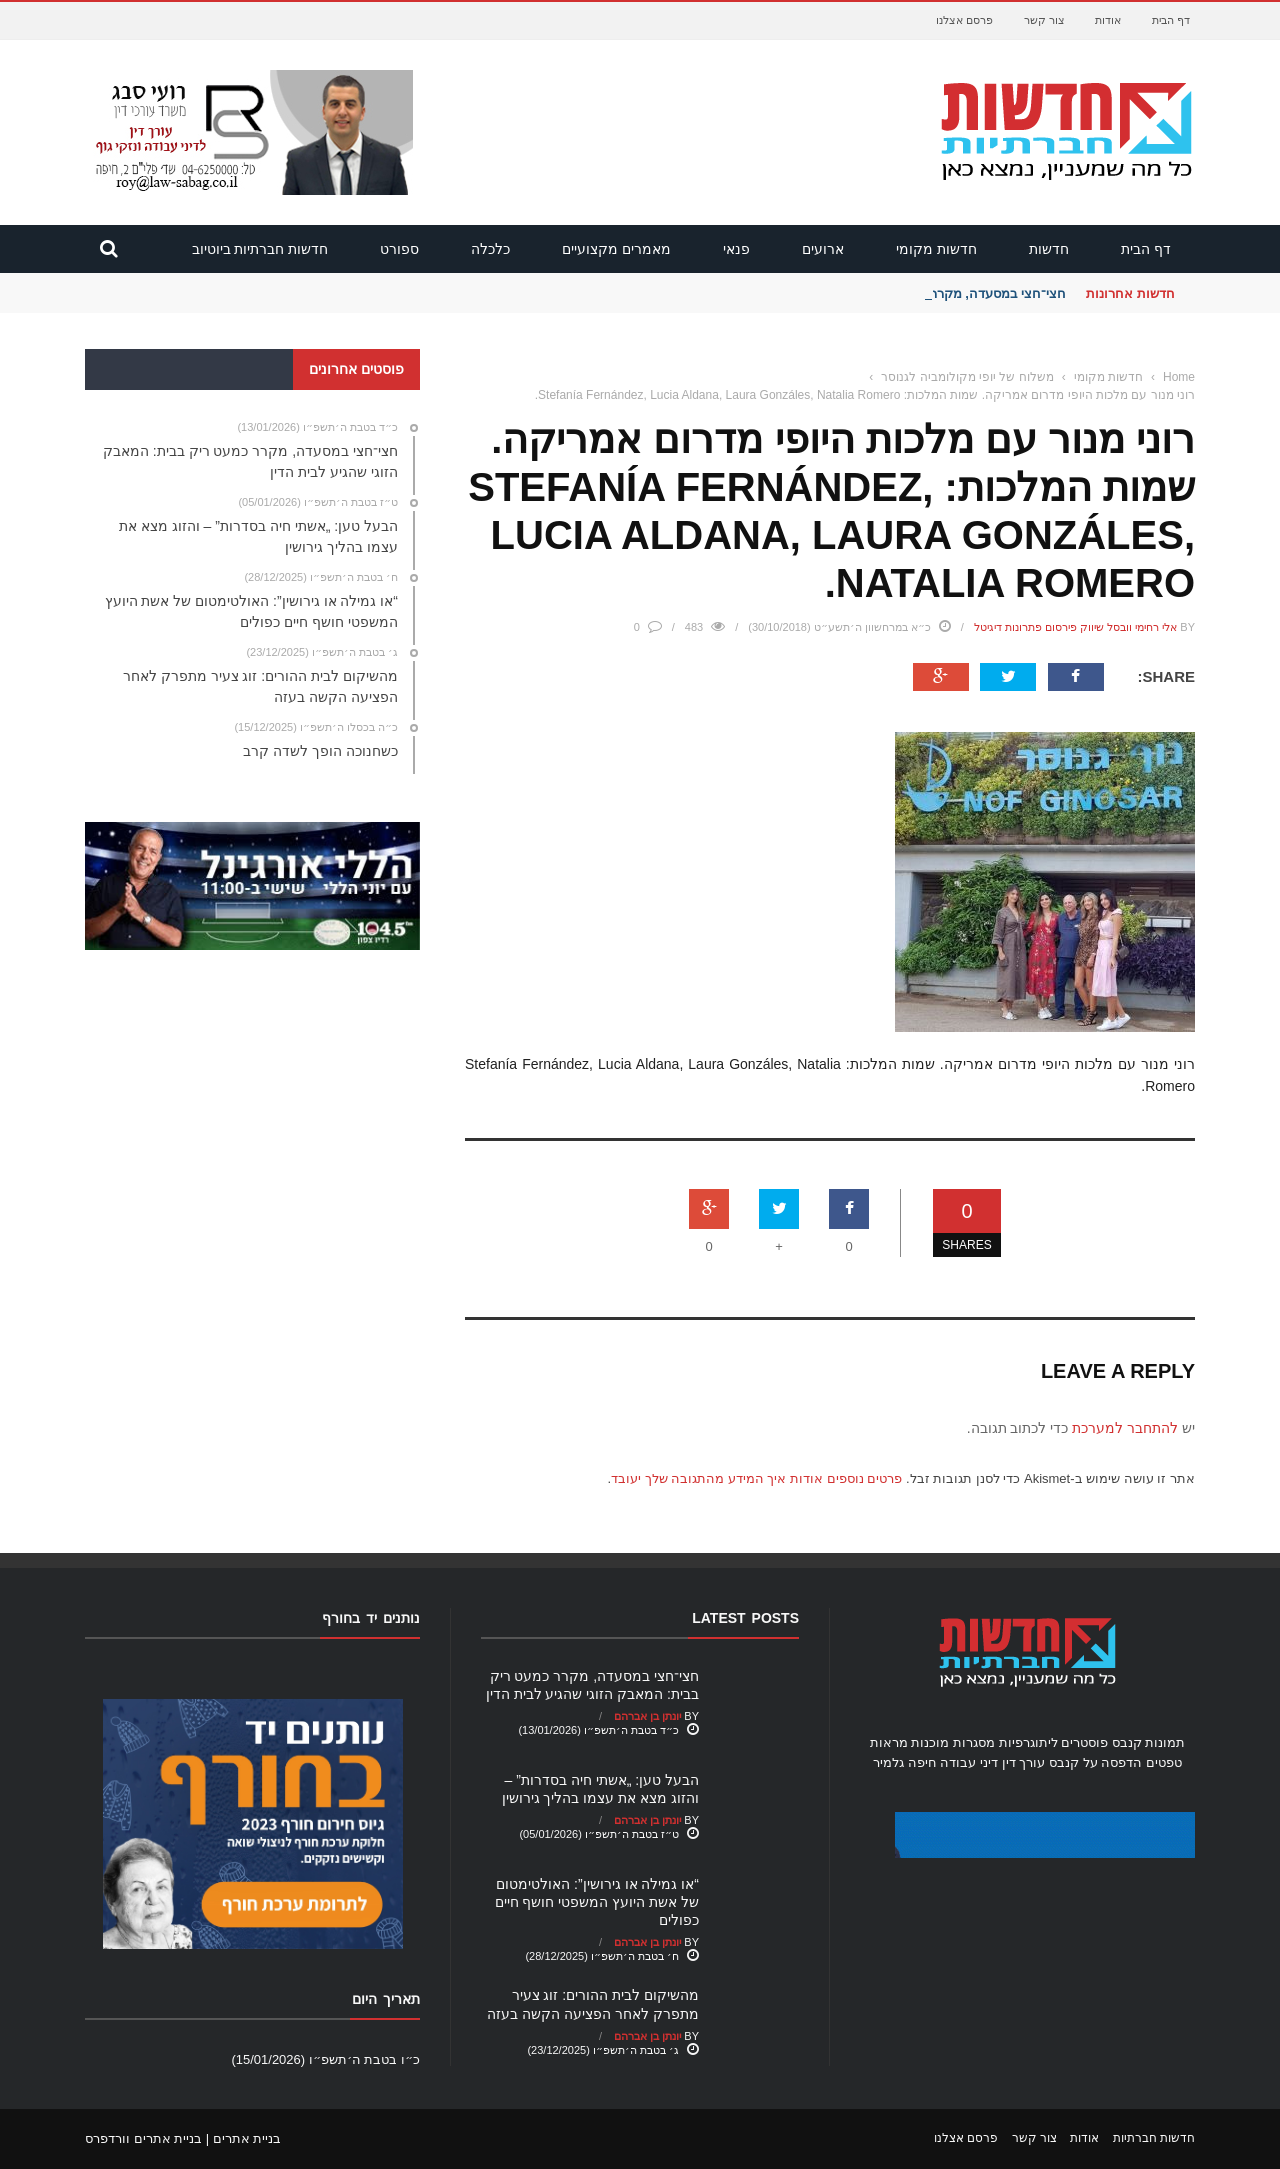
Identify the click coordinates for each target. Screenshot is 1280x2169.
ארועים (823, 249)
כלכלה (490, 249)
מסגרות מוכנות (953, 1742)
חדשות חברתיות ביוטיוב (260, 249)
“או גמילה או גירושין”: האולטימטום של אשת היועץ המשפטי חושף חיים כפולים (597, 1902)
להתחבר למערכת (1125, 1428)
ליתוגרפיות (1028, 1742)
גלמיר (888, 1762)
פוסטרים (1084, 1742)
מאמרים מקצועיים (616, 249)
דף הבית (1171, 20)
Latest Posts (745, 1618)
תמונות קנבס (1149, 1742)
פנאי (736, 249)
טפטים (1164, 1762)
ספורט (399, 249)
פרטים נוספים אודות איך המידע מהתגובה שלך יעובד (756, 1478)
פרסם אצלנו (964, 20)
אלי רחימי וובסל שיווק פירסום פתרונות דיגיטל (1075, 627)
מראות (889, 1742)
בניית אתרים (247, 2138)
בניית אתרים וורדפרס (143, 2138)
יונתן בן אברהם (647, 1716)
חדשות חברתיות (1154, 2138)
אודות (1108, 20)
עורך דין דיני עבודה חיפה (976, 1762)
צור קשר (1044, 20)
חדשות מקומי (936, 249)
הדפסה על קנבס (1095, 1762)
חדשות (1049, 249)
